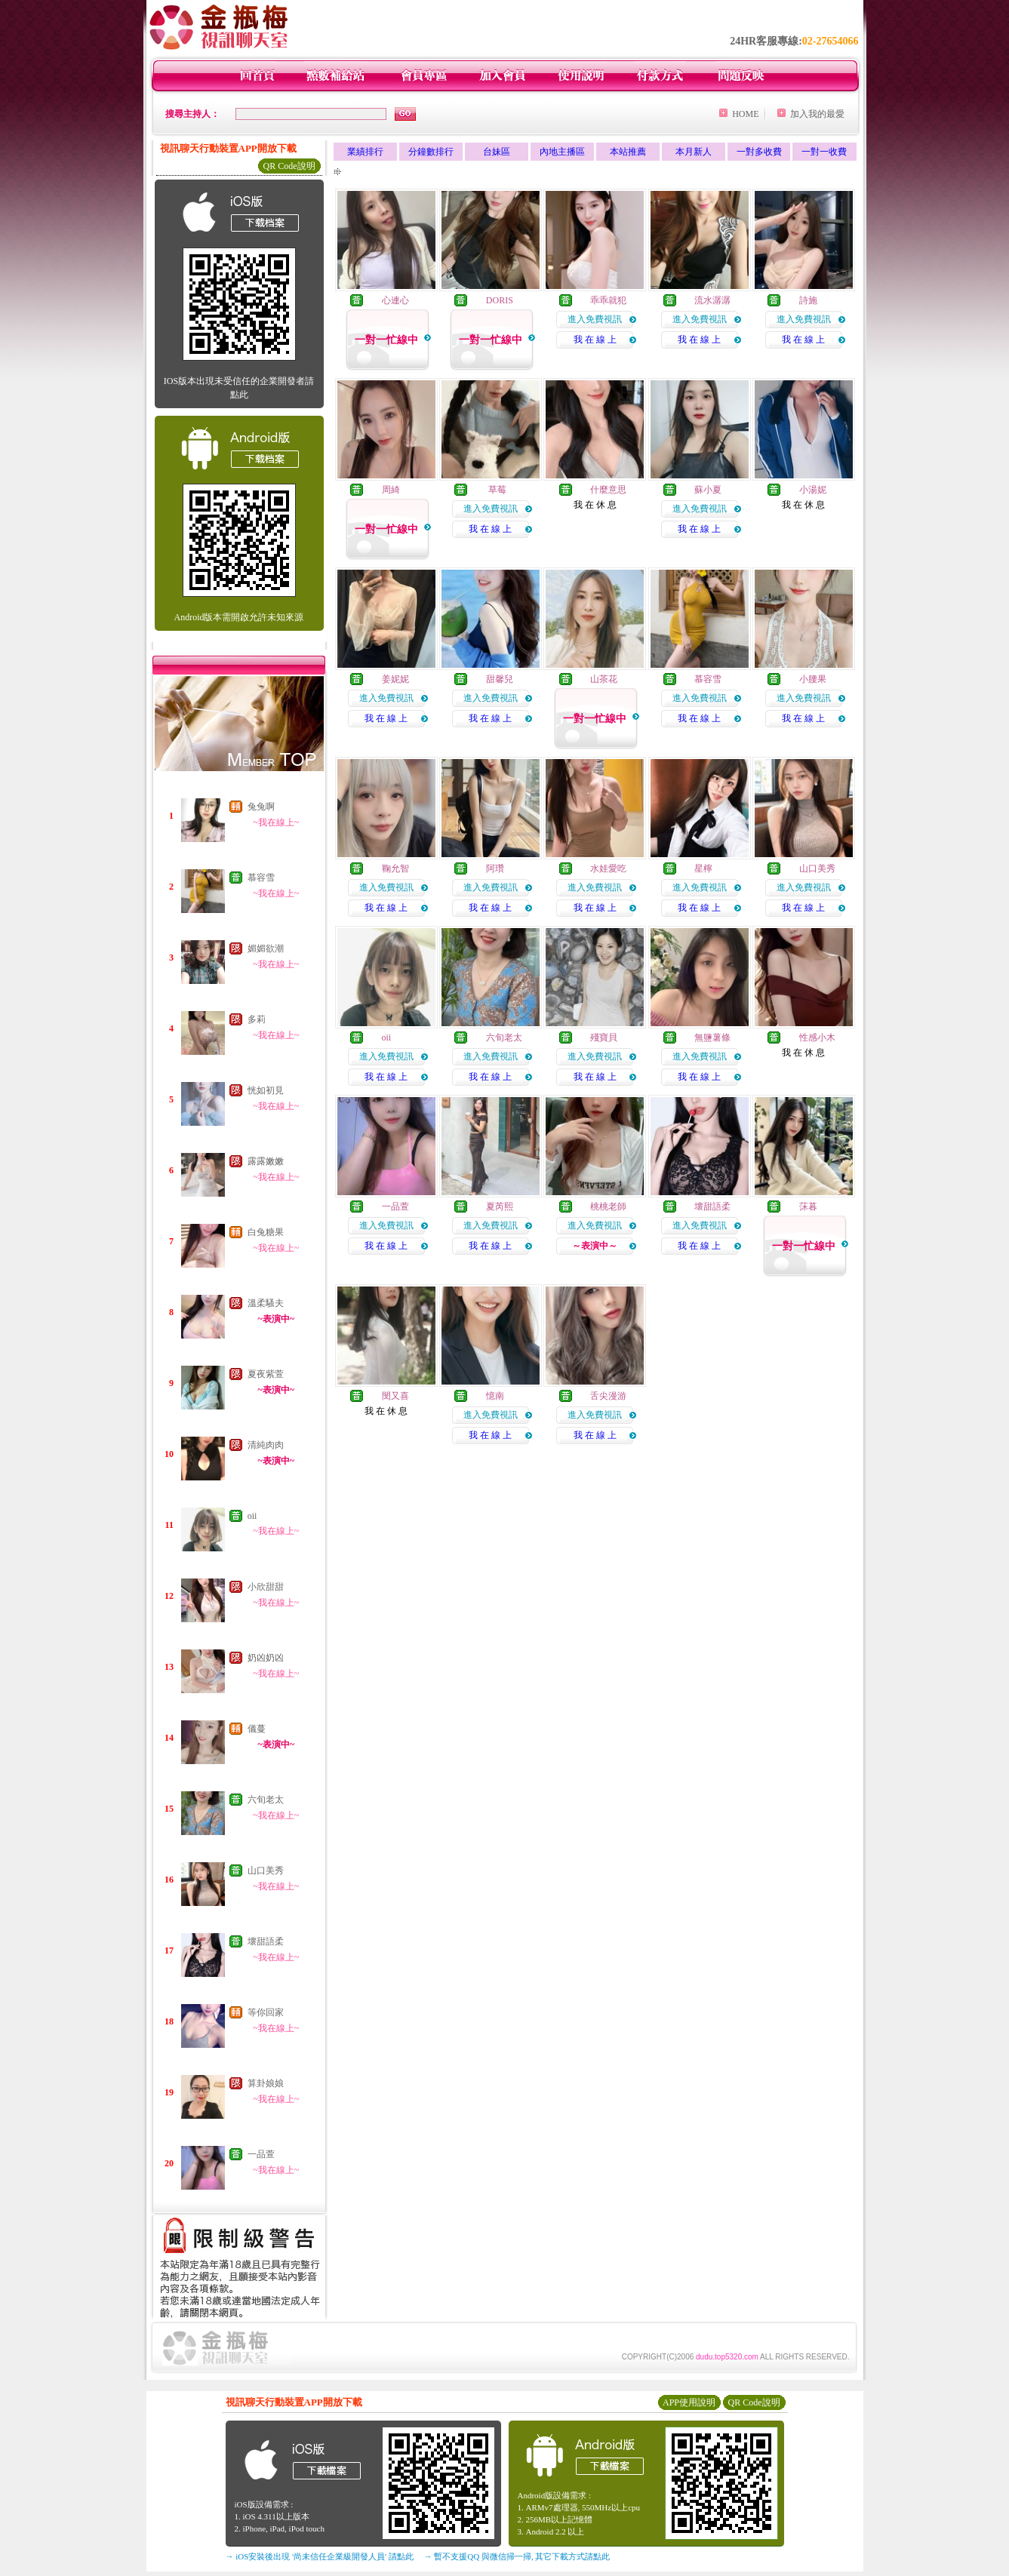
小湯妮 (812, 489)
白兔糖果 (266, 1232)
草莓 (496, 489)
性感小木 (817, 1037)
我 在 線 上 (595, 339)
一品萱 (261, 2154)
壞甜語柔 (266, 1941)
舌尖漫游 (608, 1396)
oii (252, 1516)
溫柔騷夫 (266, 1303)
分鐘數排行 (431, 151)
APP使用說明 (689, 2402)
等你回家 (266, 2012)
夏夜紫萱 (266, 1374)
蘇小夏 (707, 489)
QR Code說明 (289, 166)
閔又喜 (395, 1396)
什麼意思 (608, 489)
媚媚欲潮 (266, 948)
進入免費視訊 (595, 319)
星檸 (703, 868)
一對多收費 (759, 151)
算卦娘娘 (266, 2083)
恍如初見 (266, 1090)
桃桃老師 (608, 1206)
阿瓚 (495, 868)
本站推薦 (628, 151)
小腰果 (812, 679)
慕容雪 (261, 877)
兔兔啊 (261, 806)
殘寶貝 (603, 1037)
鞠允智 (395, 868)
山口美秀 (266, 1870)
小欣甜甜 (266, 1587)
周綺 (391, 489)
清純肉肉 (266, 1445)
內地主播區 (562, 151)
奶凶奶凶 (266, 1657)
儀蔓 (257, 1728)
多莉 (257, 1019)
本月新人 (693, 151)
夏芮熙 (499, 1206)
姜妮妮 (395, 679)
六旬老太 (266, 1799)
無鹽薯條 (712, 1037)
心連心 (395, 300)
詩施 (808, 300)
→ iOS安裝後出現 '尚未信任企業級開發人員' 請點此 (320, 2556)
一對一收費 (824, 151)
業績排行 (365, 151)
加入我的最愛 (817, 114)
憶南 (495, 1396)
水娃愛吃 (608, 868)
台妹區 (496, 151)
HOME (745, 114)
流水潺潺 (712, 300)
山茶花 (603, 679)
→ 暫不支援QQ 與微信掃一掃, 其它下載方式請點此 (517, 2556)
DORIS (499, 300)
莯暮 (808, 1206)
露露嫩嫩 (266, 1161)
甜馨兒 (499, 679)
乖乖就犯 (608, 300)
